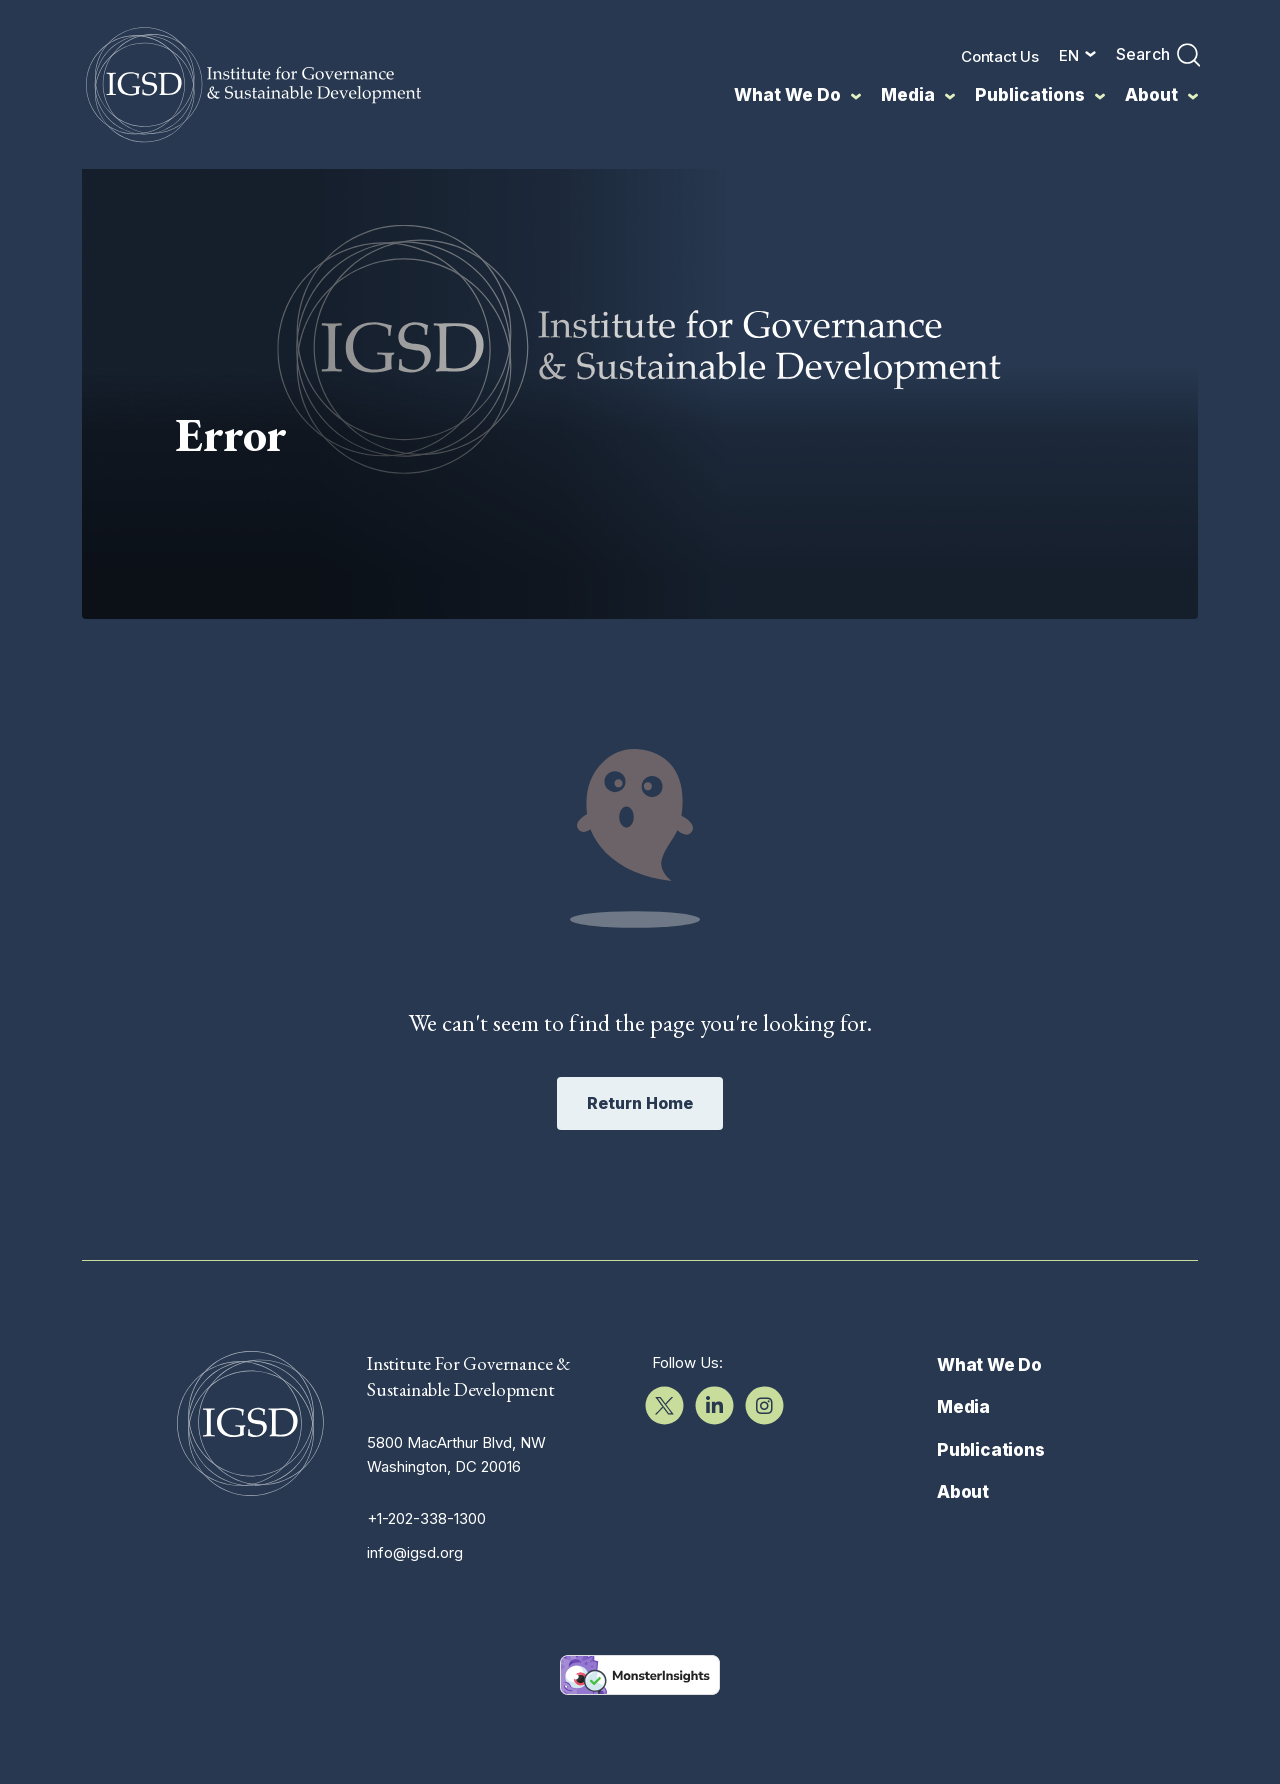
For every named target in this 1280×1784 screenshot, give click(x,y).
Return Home (640, 1192)
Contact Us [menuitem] (1000, 56)
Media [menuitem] (908, 95)
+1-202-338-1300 (426, 1607)
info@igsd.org (415, 1641)
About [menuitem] (1151, 95)
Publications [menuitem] (1030, 95)
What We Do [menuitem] (787, 95)
